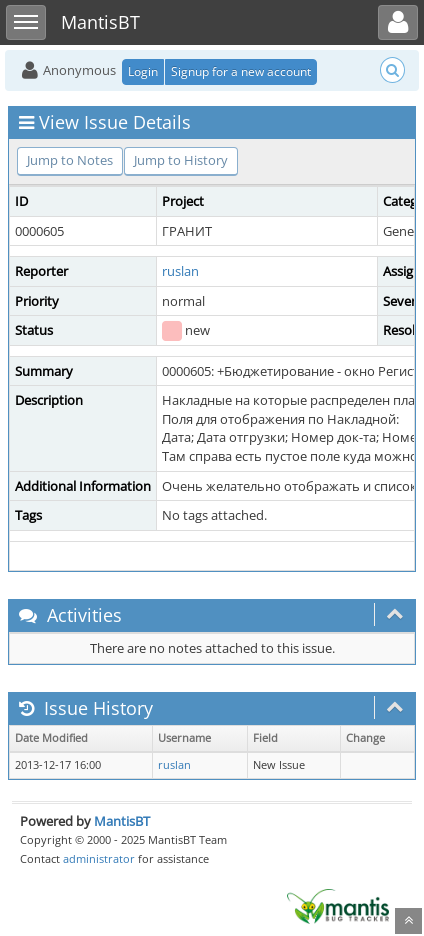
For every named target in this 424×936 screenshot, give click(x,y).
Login (143, 71)
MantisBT (122, 821)
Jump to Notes (70, 160)
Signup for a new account (241, 71)
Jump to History (181, 160)
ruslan (180, 271)
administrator (99, 858)
